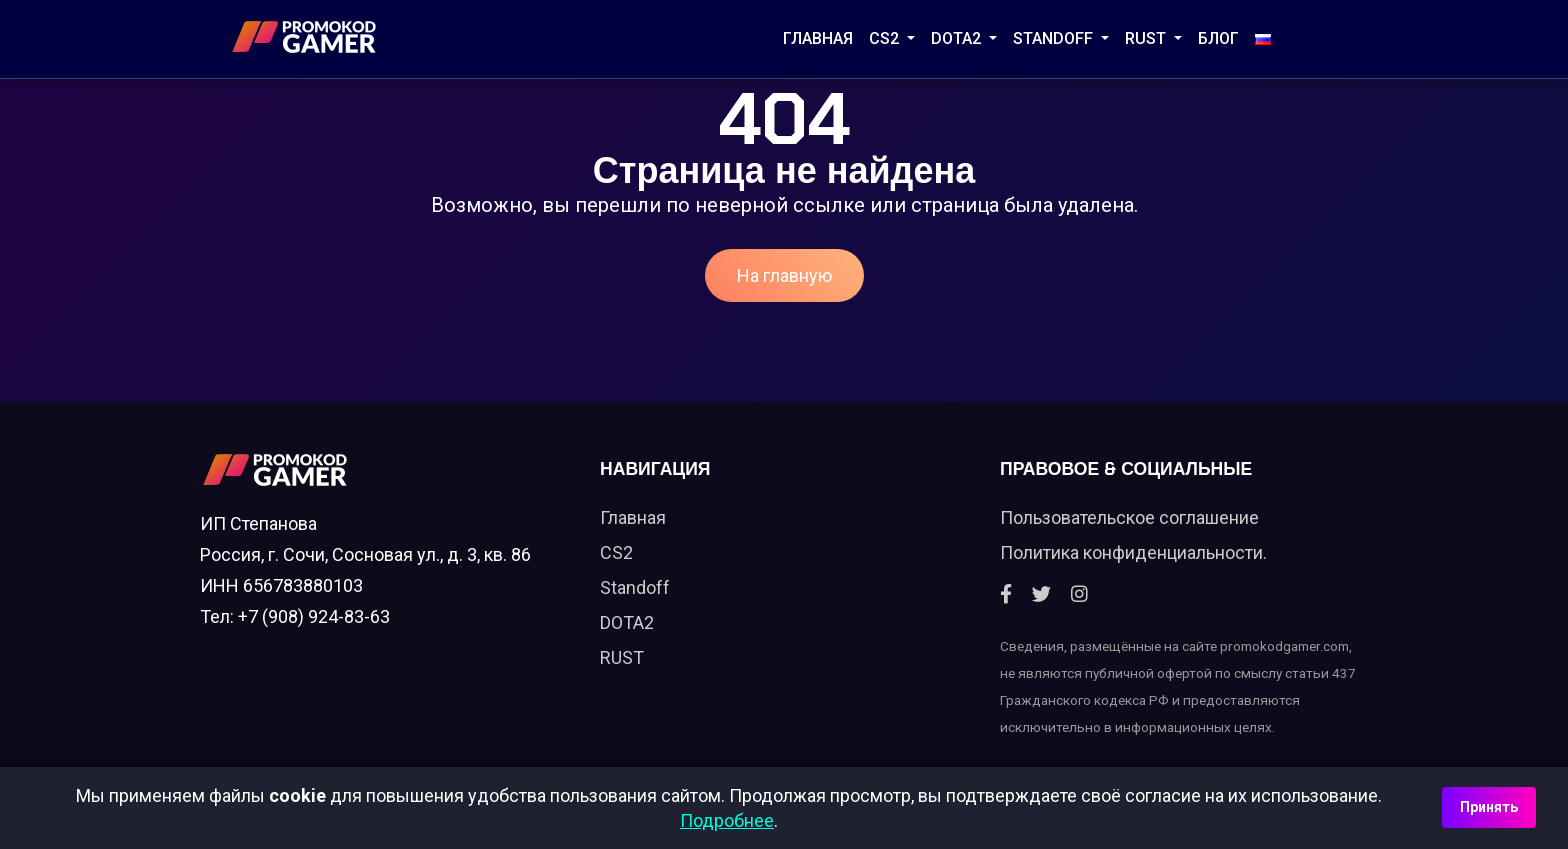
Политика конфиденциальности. (1133, 552)
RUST (1147, 38)
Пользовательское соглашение (1129, 517)
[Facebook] (1006, 594)
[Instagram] (1079, 594)
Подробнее (727, 820)
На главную (784, 275)
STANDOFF (1055, 38)
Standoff (635, 587)
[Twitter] (1041, 594)
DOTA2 (958, 38)
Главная (818, 38)
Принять (1489, 807)
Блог (1218, 38)
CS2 (886, 38)
